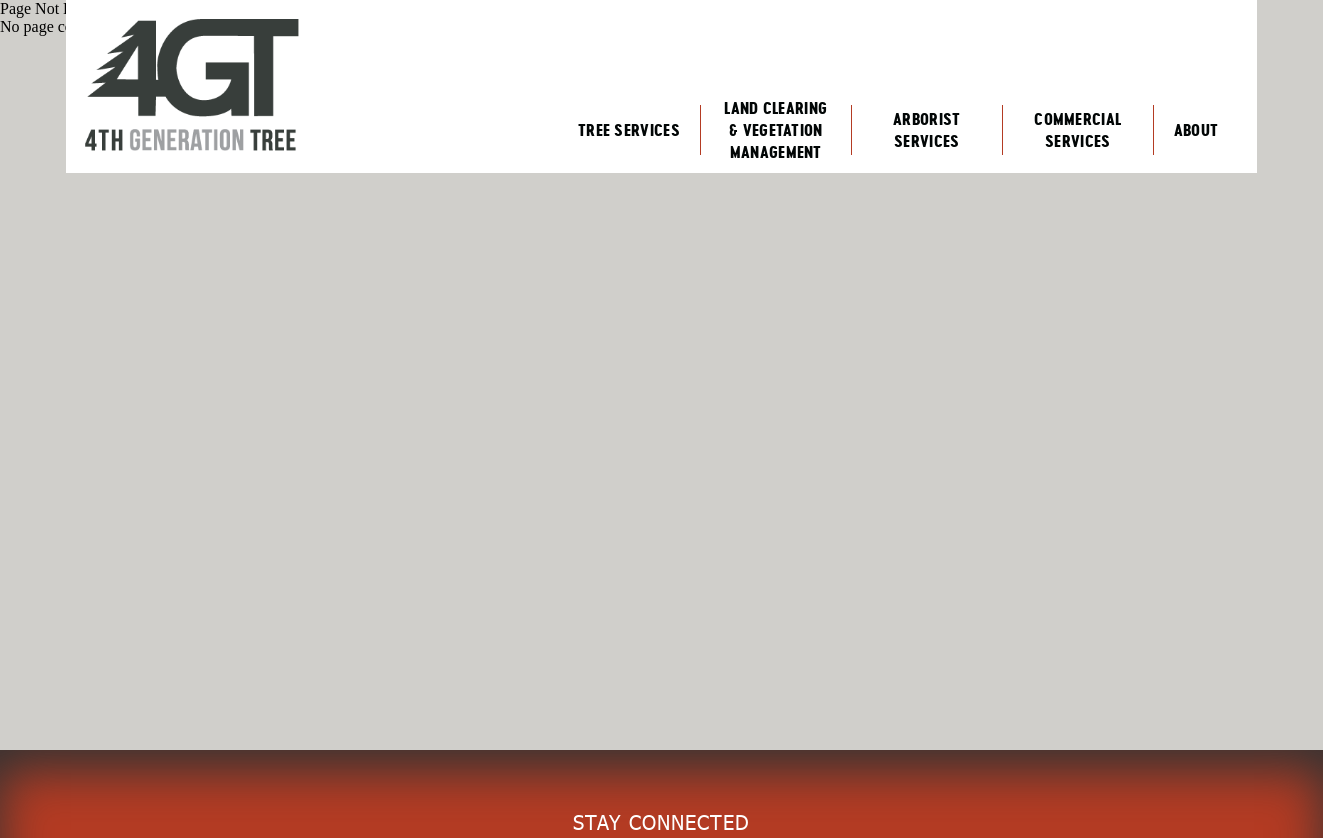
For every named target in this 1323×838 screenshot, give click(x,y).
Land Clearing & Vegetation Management (775, 130)
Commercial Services (1077, 130)
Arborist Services (926, 130)
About (1196, 130)
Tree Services (629, 130)
